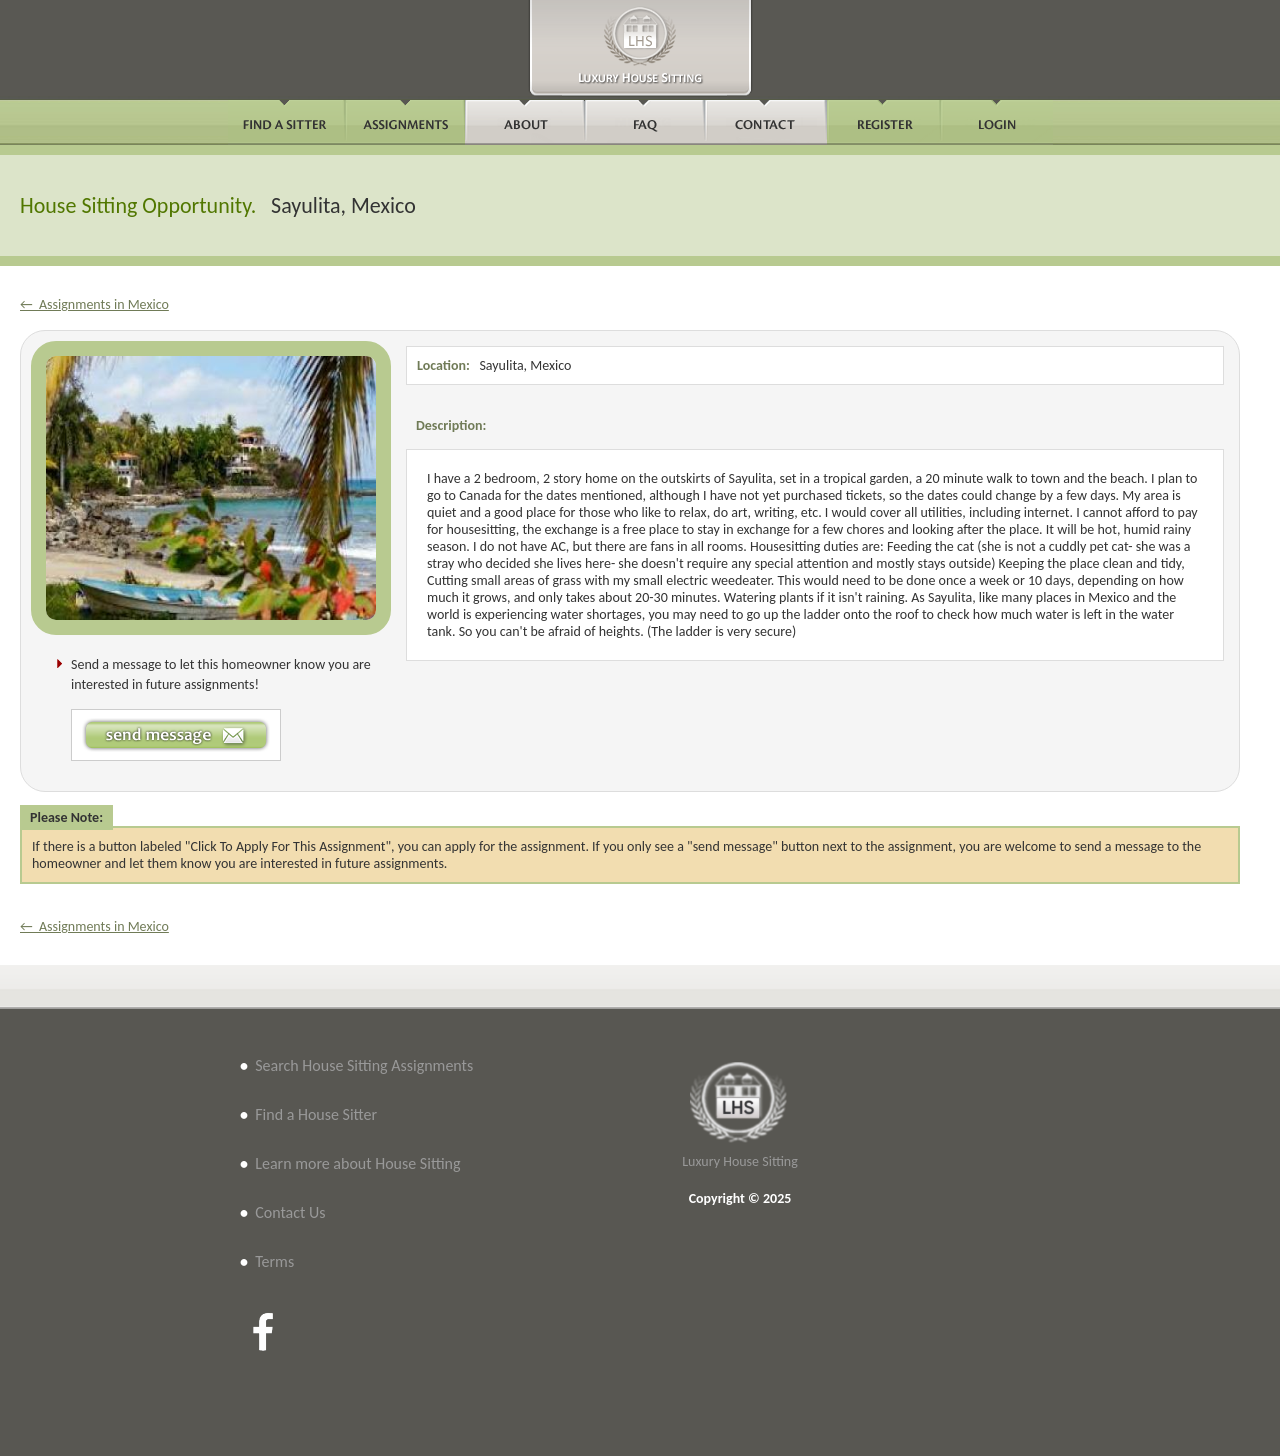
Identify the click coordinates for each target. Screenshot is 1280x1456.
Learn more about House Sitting (357, 1163)
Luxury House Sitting (740, 1161)
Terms (274, 1261)
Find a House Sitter (316, 1114)
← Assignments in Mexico (94, 304)
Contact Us (290, 1212)
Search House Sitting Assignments (364, 1065)
